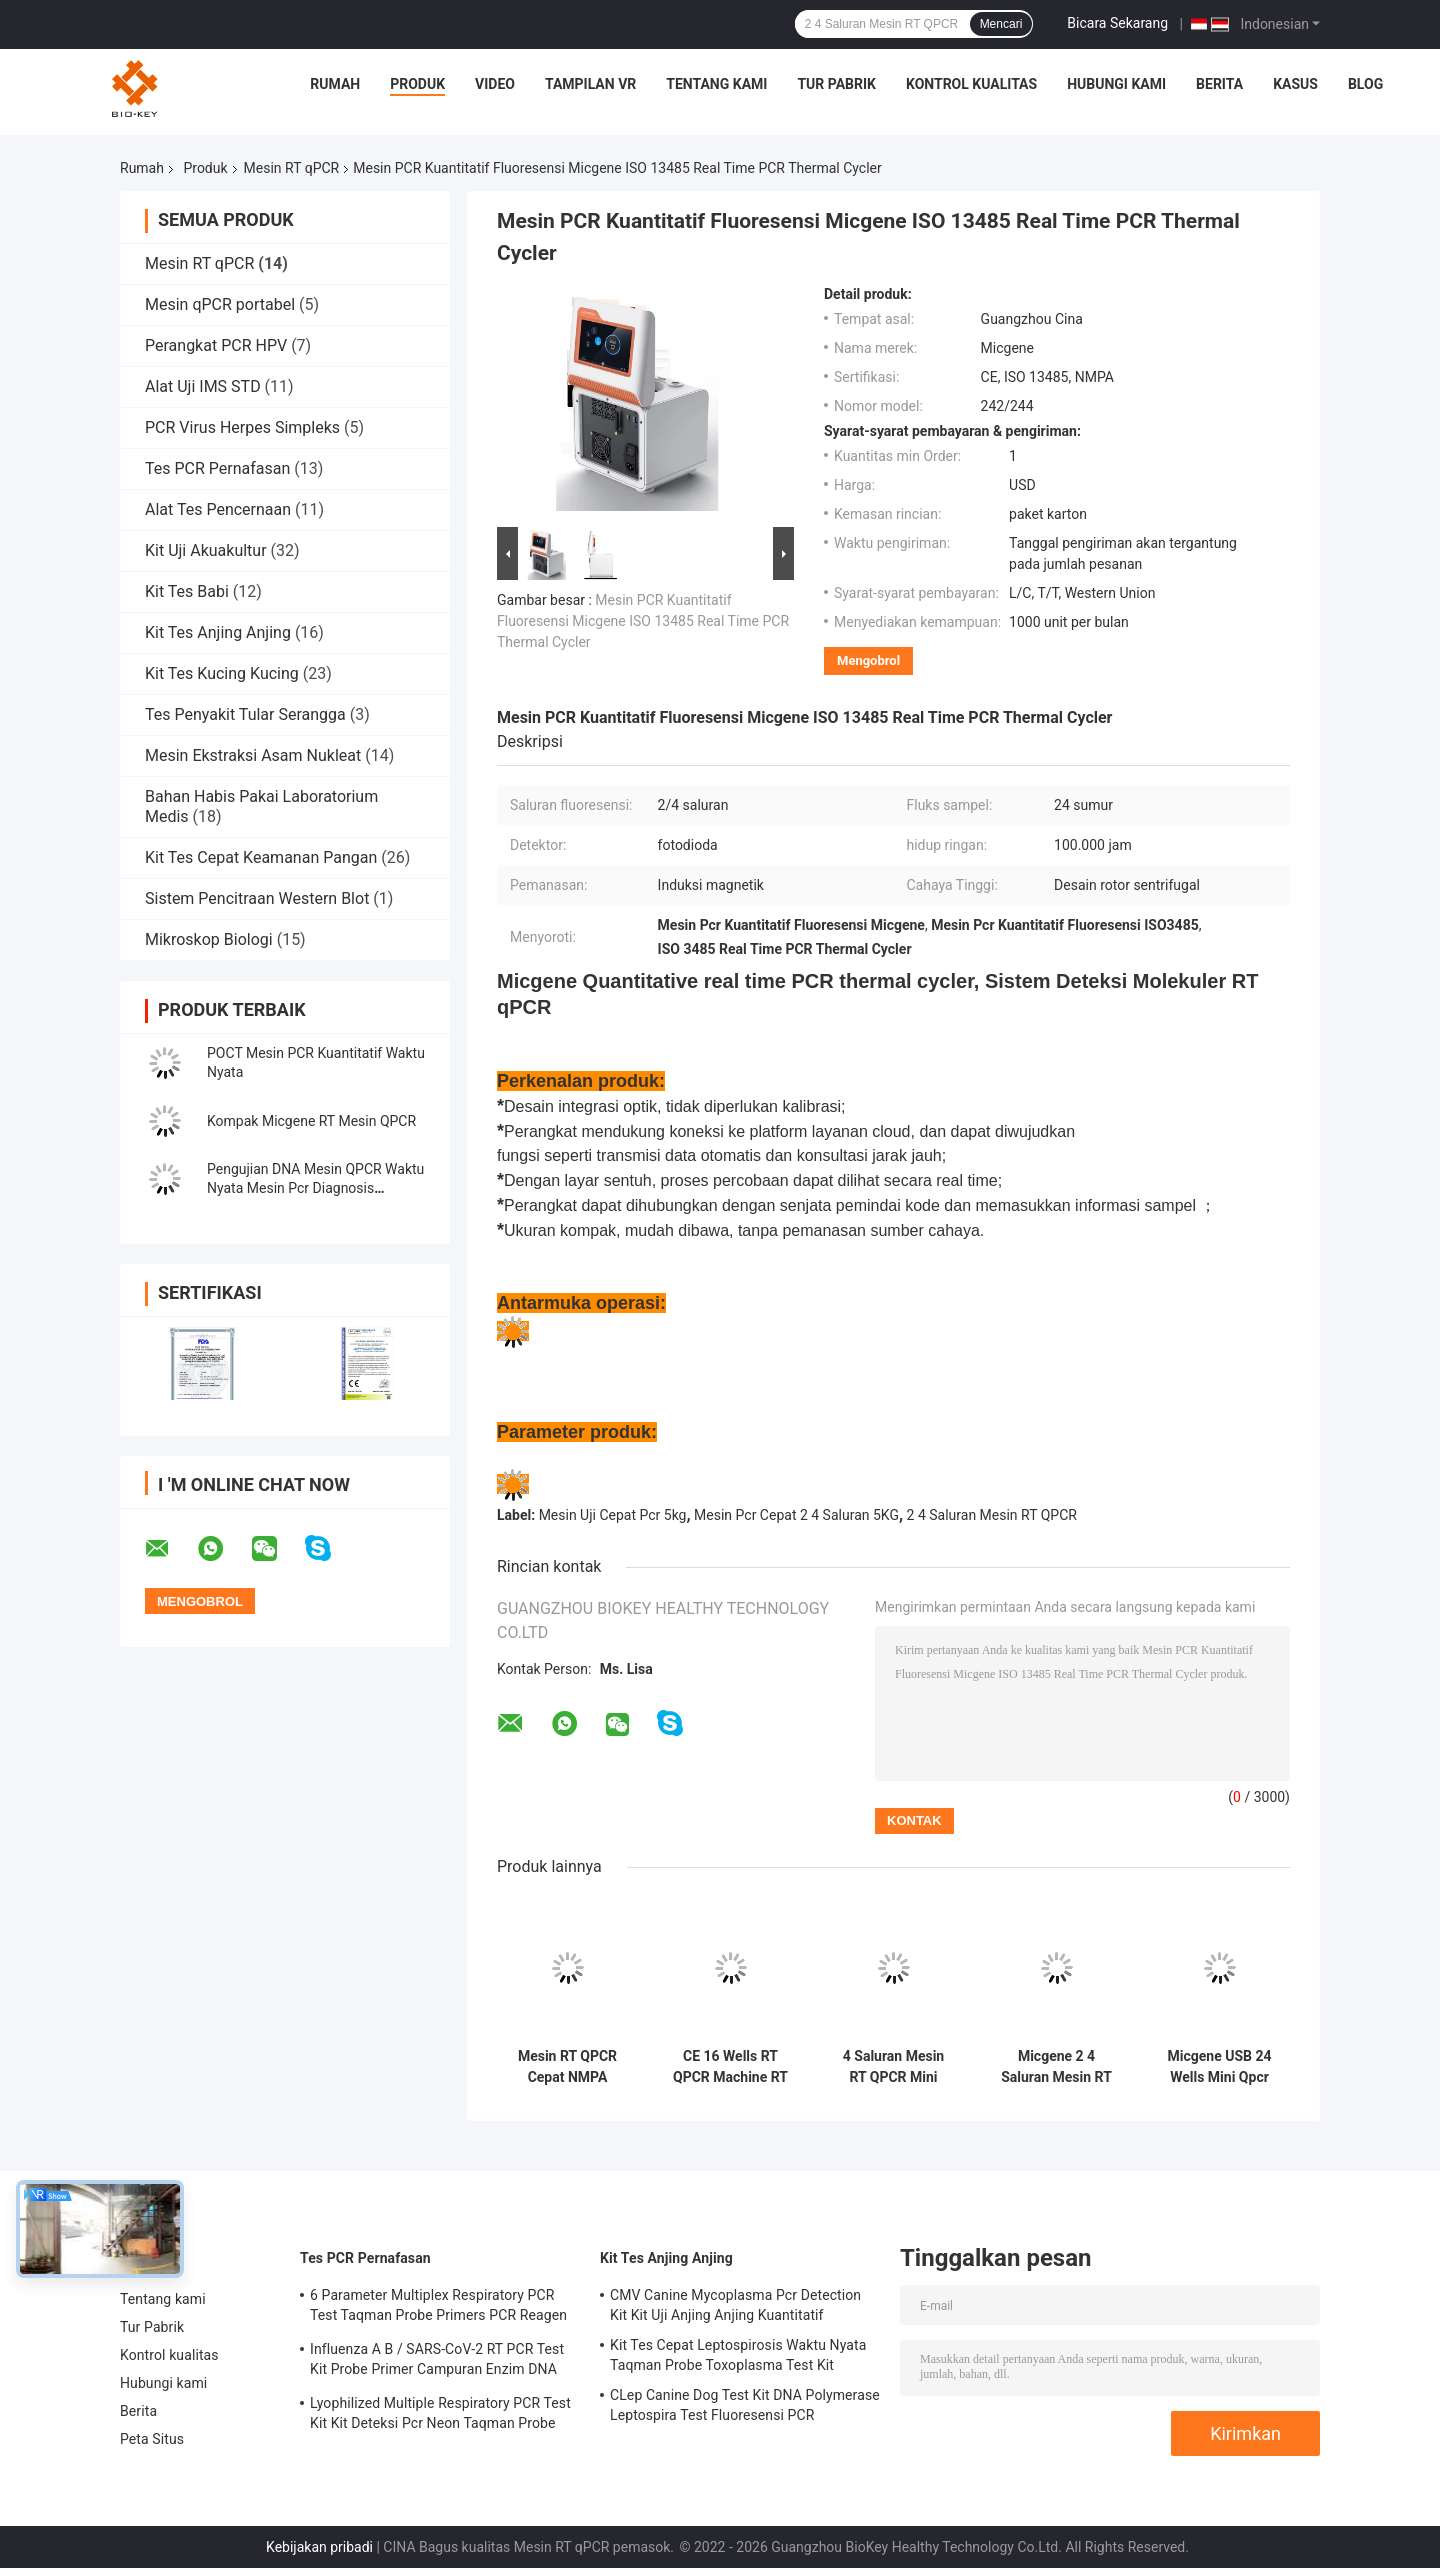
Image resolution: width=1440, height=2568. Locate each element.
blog (1365, 84)
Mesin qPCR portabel (220, 304)
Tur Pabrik (836, 84)
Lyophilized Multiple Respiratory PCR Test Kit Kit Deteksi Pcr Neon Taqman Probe (440, 2413)
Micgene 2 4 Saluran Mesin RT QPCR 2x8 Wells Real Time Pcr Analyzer (1056, 2067)
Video (495, 84)
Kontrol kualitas (971, 84)
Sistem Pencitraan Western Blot (257, 898)
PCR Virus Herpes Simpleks (242, 427)
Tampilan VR (590, 84)
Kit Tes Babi (187, 591)
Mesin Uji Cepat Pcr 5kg (613, 1515)
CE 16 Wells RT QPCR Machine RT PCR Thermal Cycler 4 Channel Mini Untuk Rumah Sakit (731, 2067)
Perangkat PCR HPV (216, 345)
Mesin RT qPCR (292, 168)
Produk (417, 84)
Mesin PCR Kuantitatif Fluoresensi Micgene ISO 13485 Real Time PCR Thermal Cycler (643, 621)
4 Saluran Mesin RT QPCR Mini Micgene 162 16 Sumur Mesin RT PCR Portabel (893, 2067)
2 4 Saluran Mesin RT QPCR (992, 1515)
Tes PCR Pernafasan (217, 468)
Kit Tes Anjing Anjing (218, 632)
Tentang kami (716, 84)
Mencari (1001, 24)
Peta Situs (152, 2439)
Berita (1219, 84)
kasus (1295, 84)
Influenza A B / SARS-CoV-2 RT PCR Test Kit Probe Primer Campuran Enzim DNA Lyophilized (437, 2362)
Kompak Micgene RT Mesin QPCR (311, 1121)
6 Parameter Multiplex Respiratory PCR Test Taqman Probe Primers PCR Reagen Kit (438, 2308)
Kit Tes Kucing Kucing (222, 673)
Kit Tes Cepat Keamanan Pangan (261, 857)
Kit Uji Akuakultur (206, 550)
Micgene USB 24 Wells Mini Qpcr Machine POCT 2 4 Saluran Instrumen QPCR (1219, 2067)
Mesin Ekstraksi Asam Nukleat (253, 755)
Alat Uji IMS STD (203, 386)
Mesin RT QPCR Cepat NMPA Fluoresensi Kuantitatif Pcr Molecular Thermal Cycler (567, 2067)
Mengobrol (868, 660)
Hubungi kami (1116, 84)
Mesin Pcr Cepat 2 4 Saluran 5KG (796, 1515)
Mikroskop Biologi (209, 939)
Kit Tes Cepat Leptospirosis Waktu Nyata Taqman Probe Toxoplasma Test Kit (738, 2355)
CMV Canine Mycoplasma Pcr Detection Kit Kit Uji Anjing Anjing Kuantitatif (735, 2305)
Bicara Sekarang (1117, 23)
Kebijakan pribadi (319, 2547)
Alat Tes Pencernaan (218, 509)
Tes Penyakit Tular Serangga (245, 714)
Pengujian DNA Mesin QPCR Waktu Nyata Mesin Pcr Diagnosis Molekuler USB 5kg (315, 1188)
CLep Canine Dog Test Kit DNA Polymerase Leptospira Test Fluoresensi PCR (745, 2405)
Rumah (335, 84)
